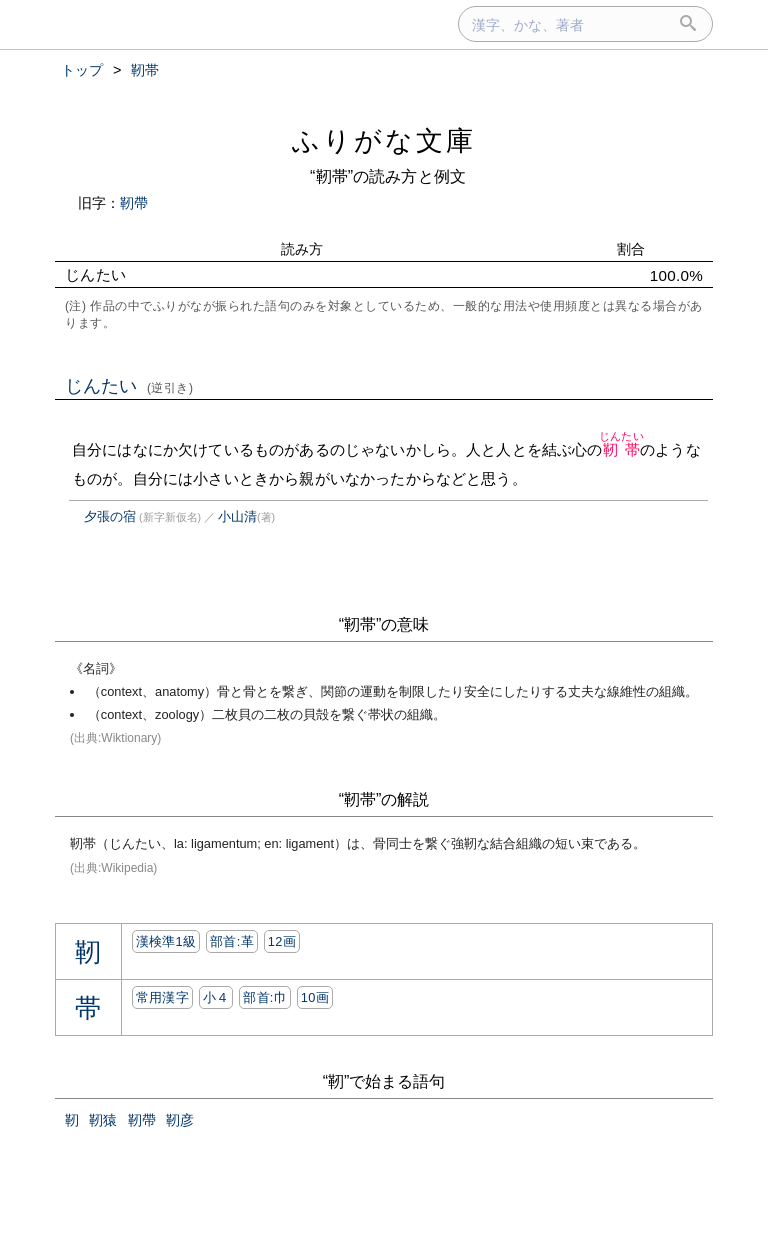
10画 (315, 997)
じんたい (129, 386)
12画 (282, 941)
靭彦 (180, 1120)
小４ (216, 997)
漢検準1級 (166, 941)
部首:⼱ (265, 997)
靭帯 (621, 449)
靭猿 (103, 1120)
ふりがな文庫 (384, 140)
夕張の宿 (110, 516)
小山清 (237, 516)
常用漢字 (162, 997)
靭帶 (134, 203)
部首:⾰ (232, 941)
